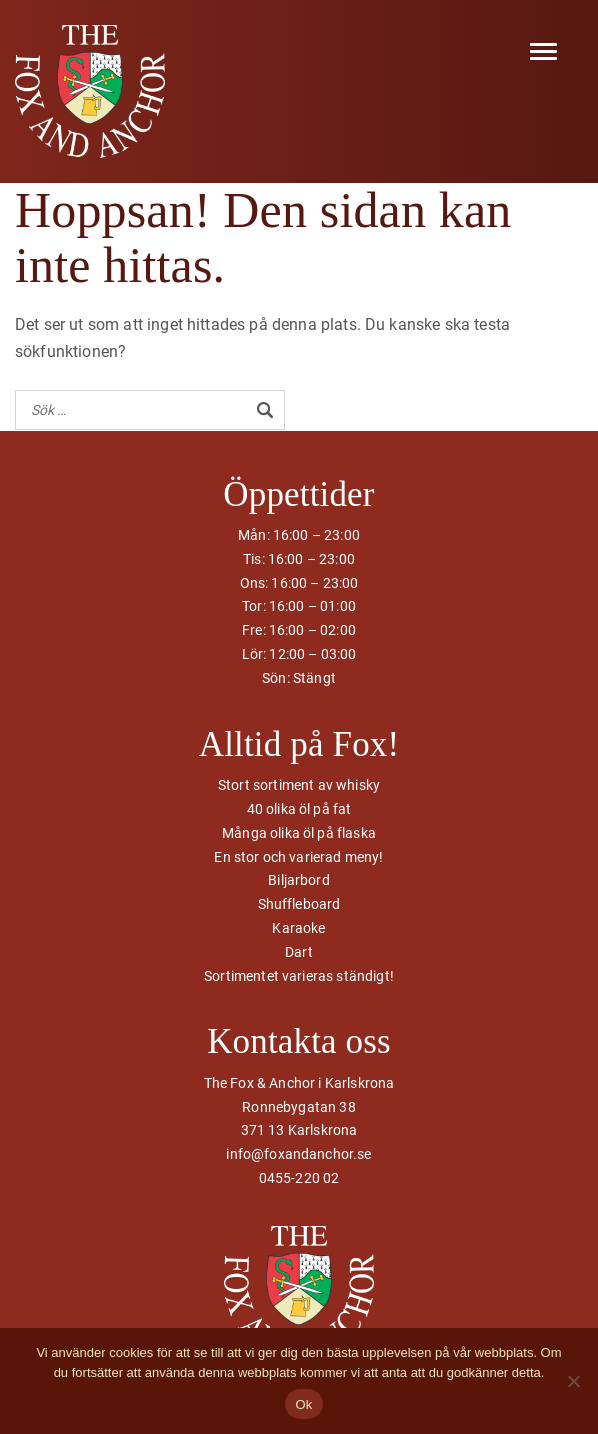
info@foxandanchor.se (298, 1154)
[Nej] (573, 1381)
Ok (303, 1404)
